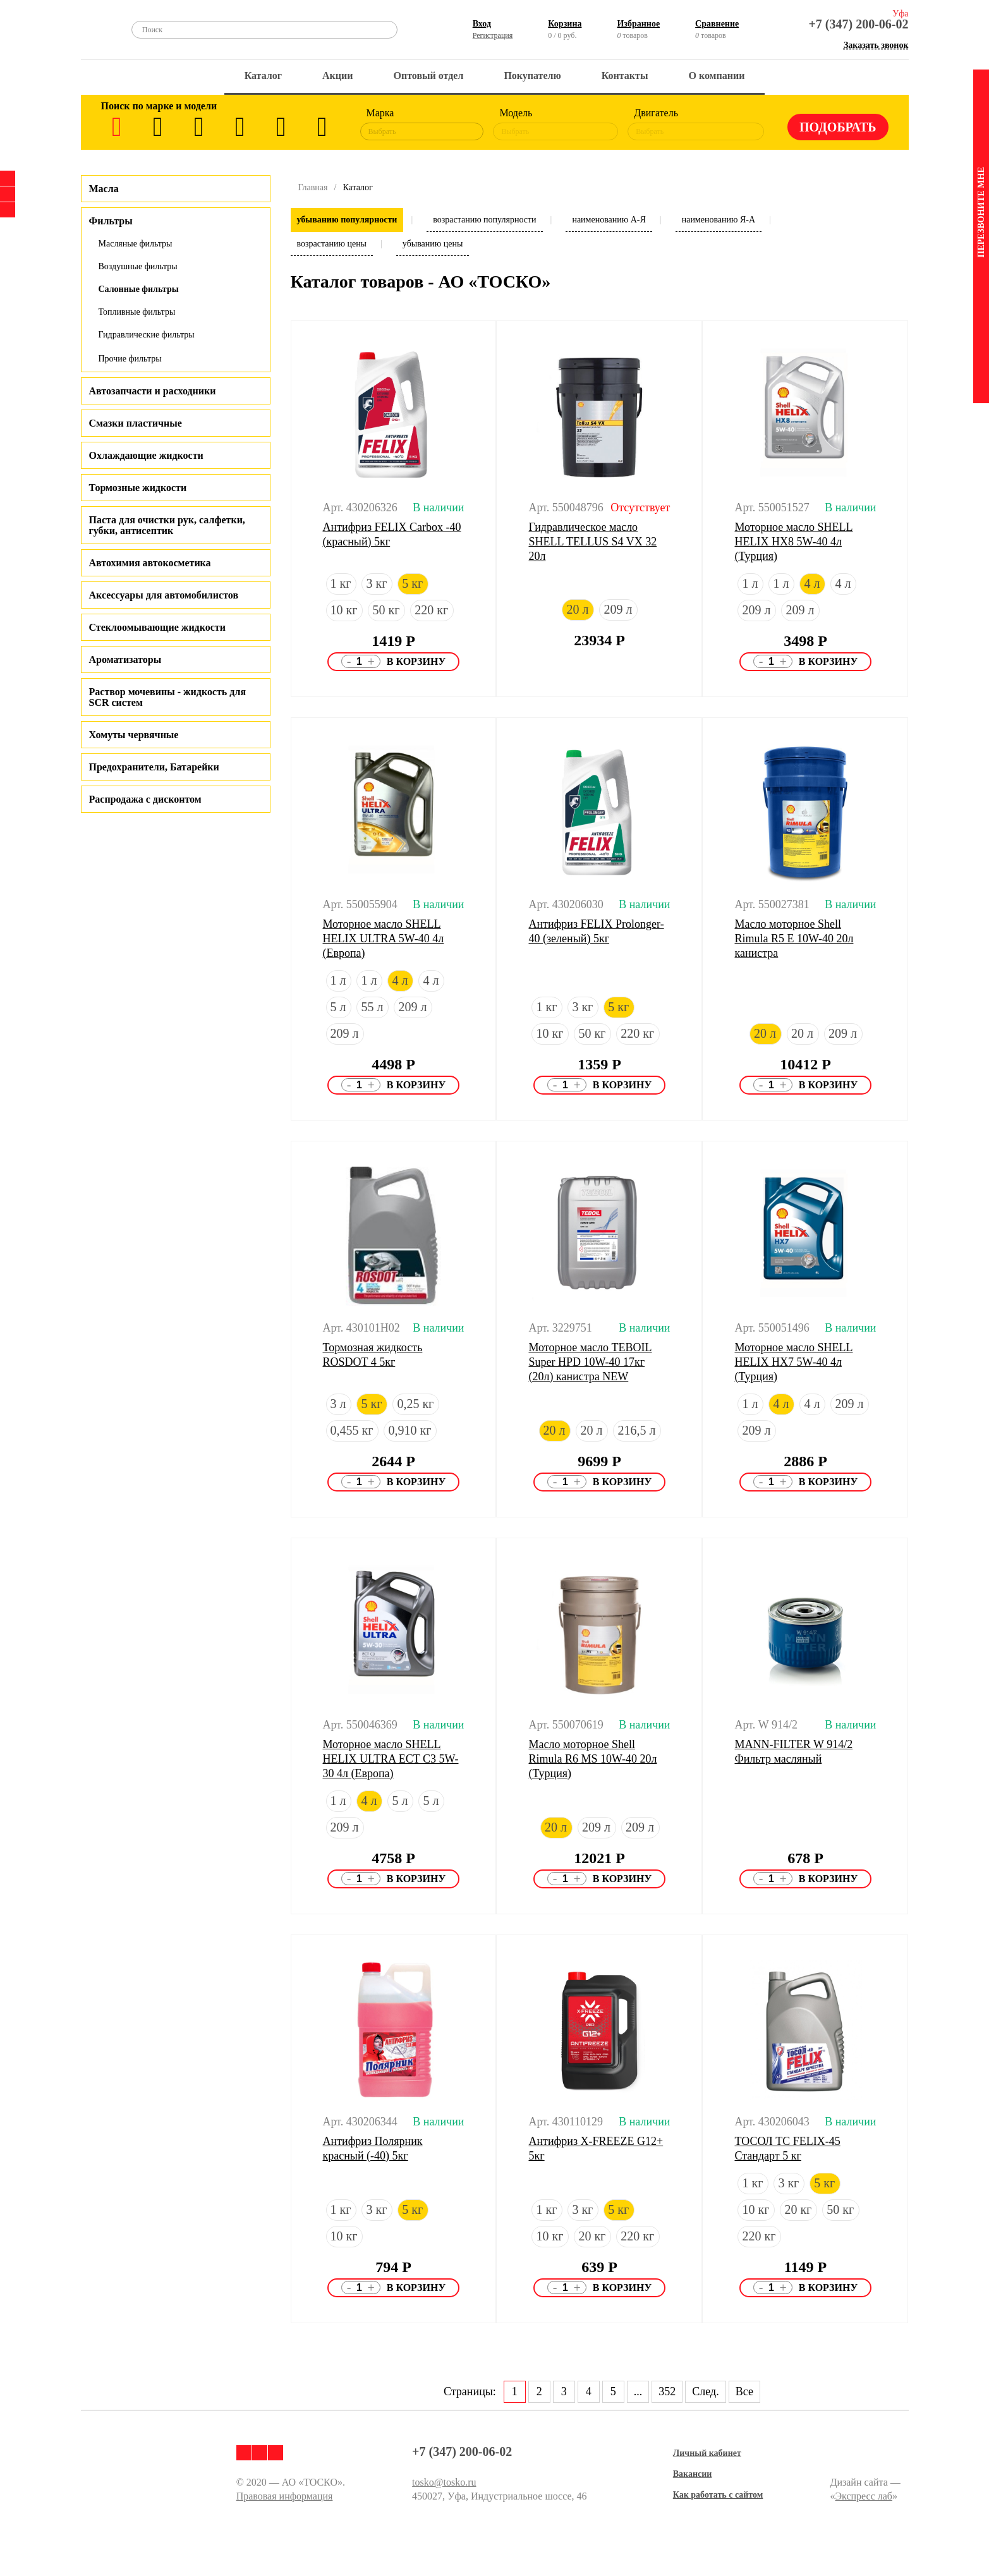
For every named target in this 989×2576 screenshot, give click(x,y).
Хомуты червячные (134, 734)
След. (705, 2391)
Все (744, 2391)
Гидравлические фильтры (147, 334)
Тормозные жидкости (138, 487)
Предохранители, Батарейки (154, 767)
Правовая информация (284, 2496)
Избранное (638, 23)
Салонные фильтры (139, 289)
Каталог (263, 75)
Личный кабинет (707, 2453)
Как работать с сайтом (718, 2495)
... (638, 2391)
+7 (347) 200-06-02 (858, 24)
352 (667, 2391)
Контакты (625, 75)
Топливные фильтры (137, 312)
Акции (337, 75)
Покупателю (532, 75)
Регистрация (493, 35)
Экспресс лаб (863, 2496)
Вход (482, 23)
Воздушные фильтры (138, 266)
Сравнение (717, 23)
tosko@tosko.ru (444, 2482)
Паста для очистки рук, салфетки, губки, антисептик (167, 525)
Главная (313, 187)
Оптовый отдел (429, 75)
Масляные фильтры (136, 243)
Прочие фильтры (130, 358)
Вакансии (692, 2474)
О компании (716, 75)
